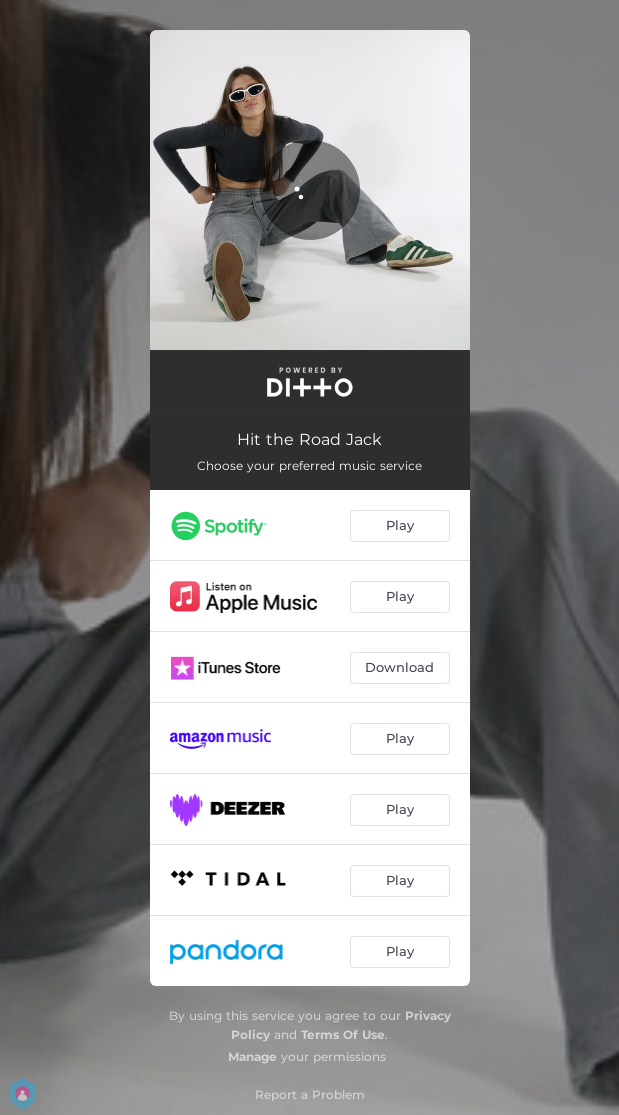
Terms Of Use (343, 1034)
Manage (252, 1056)
